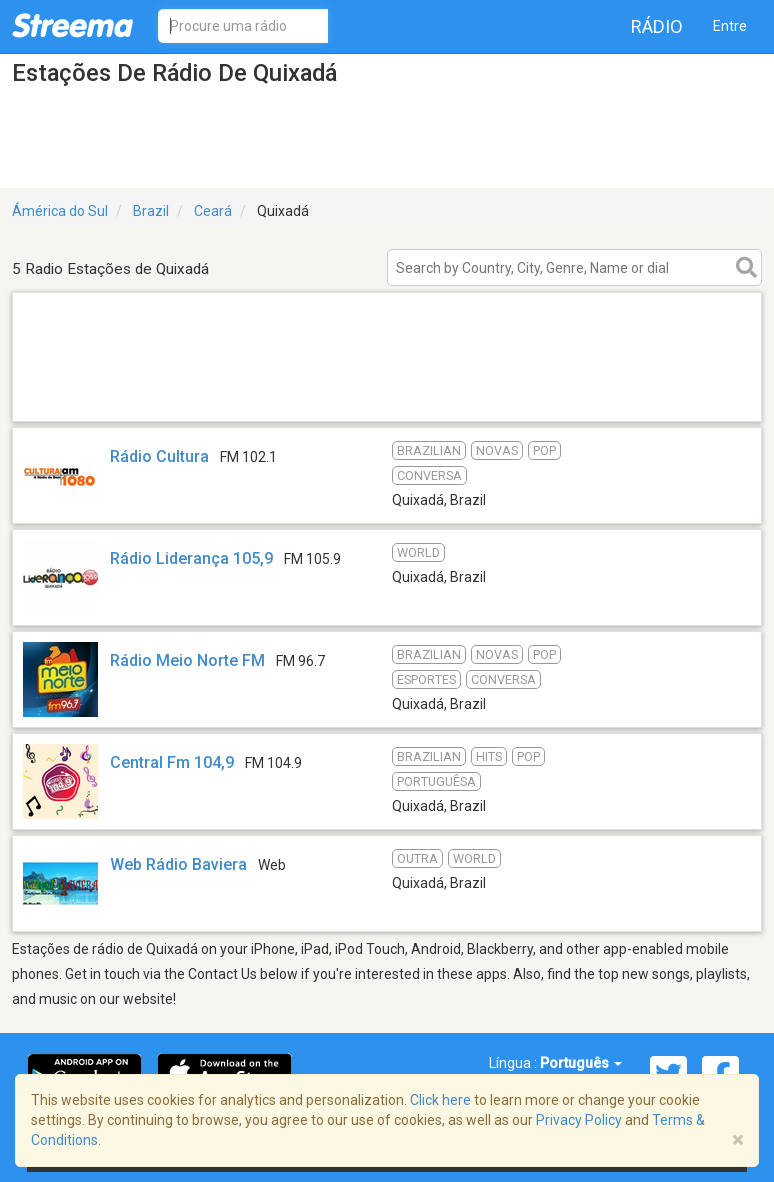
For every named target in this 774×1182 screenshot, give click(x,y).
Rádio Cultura (161, 456)
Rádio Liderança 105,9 (191, 558)
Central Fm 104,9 (172, 762)
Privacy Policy (579, 1120)
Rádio (657, 26)
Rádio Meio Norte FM (187, 660)
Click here (440, 1100)
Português (581, 1063)
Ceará (213, 211)
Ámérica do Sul (60, 211)
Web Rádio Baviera (178, 864)
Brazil (151, 211)
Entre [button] (730, 26)
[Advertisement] (387, 395)
